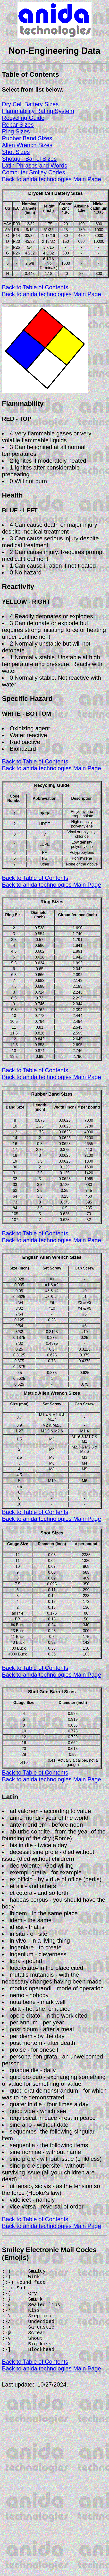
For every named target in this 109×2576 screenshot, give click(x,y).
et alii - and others (33, 1886)
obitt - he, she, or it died (40, 2008)
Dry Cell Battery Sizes (30, 104)
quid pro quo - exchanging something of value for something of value (54, 2080)
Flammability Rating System (38, 111)
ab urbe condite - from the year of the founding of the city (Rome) (54, 1835)
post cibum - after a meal (42, 2029)
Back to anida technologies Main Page (51, 179)
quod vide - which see (38, 2111)
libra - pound (26, 1961)
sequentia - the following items (49, 2145)
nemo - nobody (29, 1995)
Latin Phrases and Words (34, 165)
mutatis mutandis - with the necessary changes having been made (52, 1978)
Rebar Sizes (18, 124)
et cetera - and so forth (39, 1893)
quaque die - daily (33, 2070)
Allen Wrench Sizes (27, 145)
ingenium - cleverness (38, 1954)
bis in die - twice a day (38, 1845)
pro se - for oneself (34, 2049)
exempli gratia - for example (46, 1872)
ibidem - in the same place (44, 1913)
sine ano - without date (39, 2124)
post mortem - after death (42, 2043)
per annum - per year (37, 2022)
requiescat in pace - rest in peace (53, 2118)
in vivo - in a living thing (40, 1940)
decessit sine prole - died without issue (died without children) (48, 1855)
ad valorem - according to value (50, 1811)
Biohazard (23, 748)
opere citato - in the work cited (48, 2015)
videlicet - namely (32, 2199)
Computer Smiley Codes (33, 172)
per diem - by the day (37, 2036)
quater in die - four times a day (49, 2104)
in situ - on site (28, 1933)
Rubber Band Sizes (27, 138)
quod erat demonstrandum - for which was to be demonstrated (54, 2094)
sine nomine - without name (45, 2152)
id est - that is (27, 1927)
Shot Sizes (16, 152)
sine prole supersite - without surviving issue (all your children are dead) (48, 2172)
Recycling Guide (23, 117)
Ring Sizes (16, 131)
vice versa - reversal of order (47, 2206)
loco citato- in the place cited (46, 1968)
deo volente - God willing (42, 1865)
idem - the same (30, 1920)
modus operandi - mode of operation (57, 1988)
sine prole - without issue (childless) (56, 2158)
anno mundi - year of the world (49, 1817)
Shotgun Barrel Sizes (29, 158)
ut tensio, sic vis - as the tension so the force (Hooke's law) (51, 2189)
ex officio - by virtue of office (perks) (55, 1879)
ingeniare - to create (35, 1947)
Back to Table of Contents (35, 287)
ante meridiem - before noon (46, 1824)
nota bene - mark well (37, 2002)
